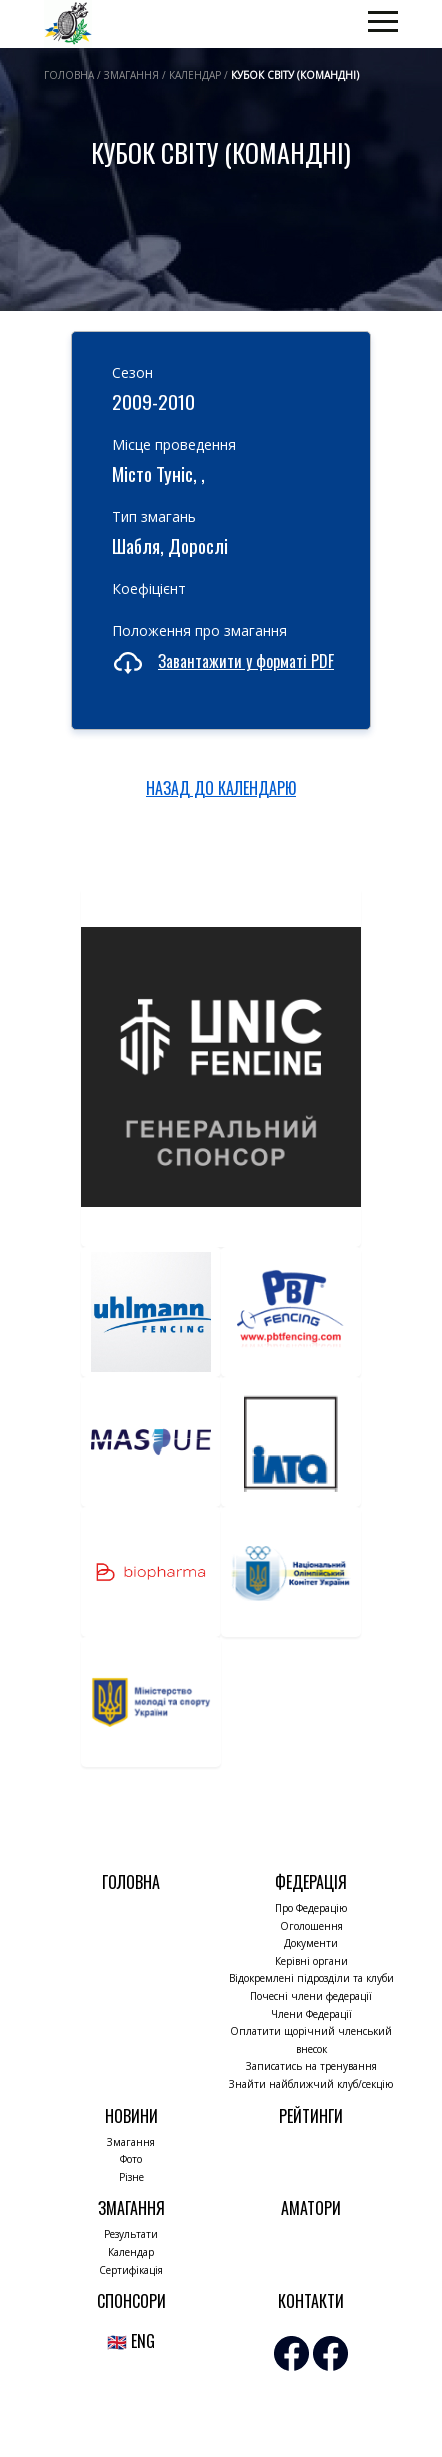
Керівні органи (311, 1961)
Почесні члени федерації (311, 1996)
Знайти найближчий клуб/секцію (311, 2084)
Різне (131, 2177)
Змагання (131, 2142)
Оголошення (311, 1926)
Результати (131, 2234)
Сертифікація (131, 2270)
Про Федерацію (311, 1908)
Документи (311, 1943)
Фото (131, 2159)
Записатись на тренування (311, 2066)
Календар (131, 2252)
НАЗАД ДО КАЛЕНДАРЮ (221, 788)
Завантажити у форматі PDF (246, 661)
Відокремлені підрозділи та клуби (311, 1978)
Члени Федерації (311, 2014)
